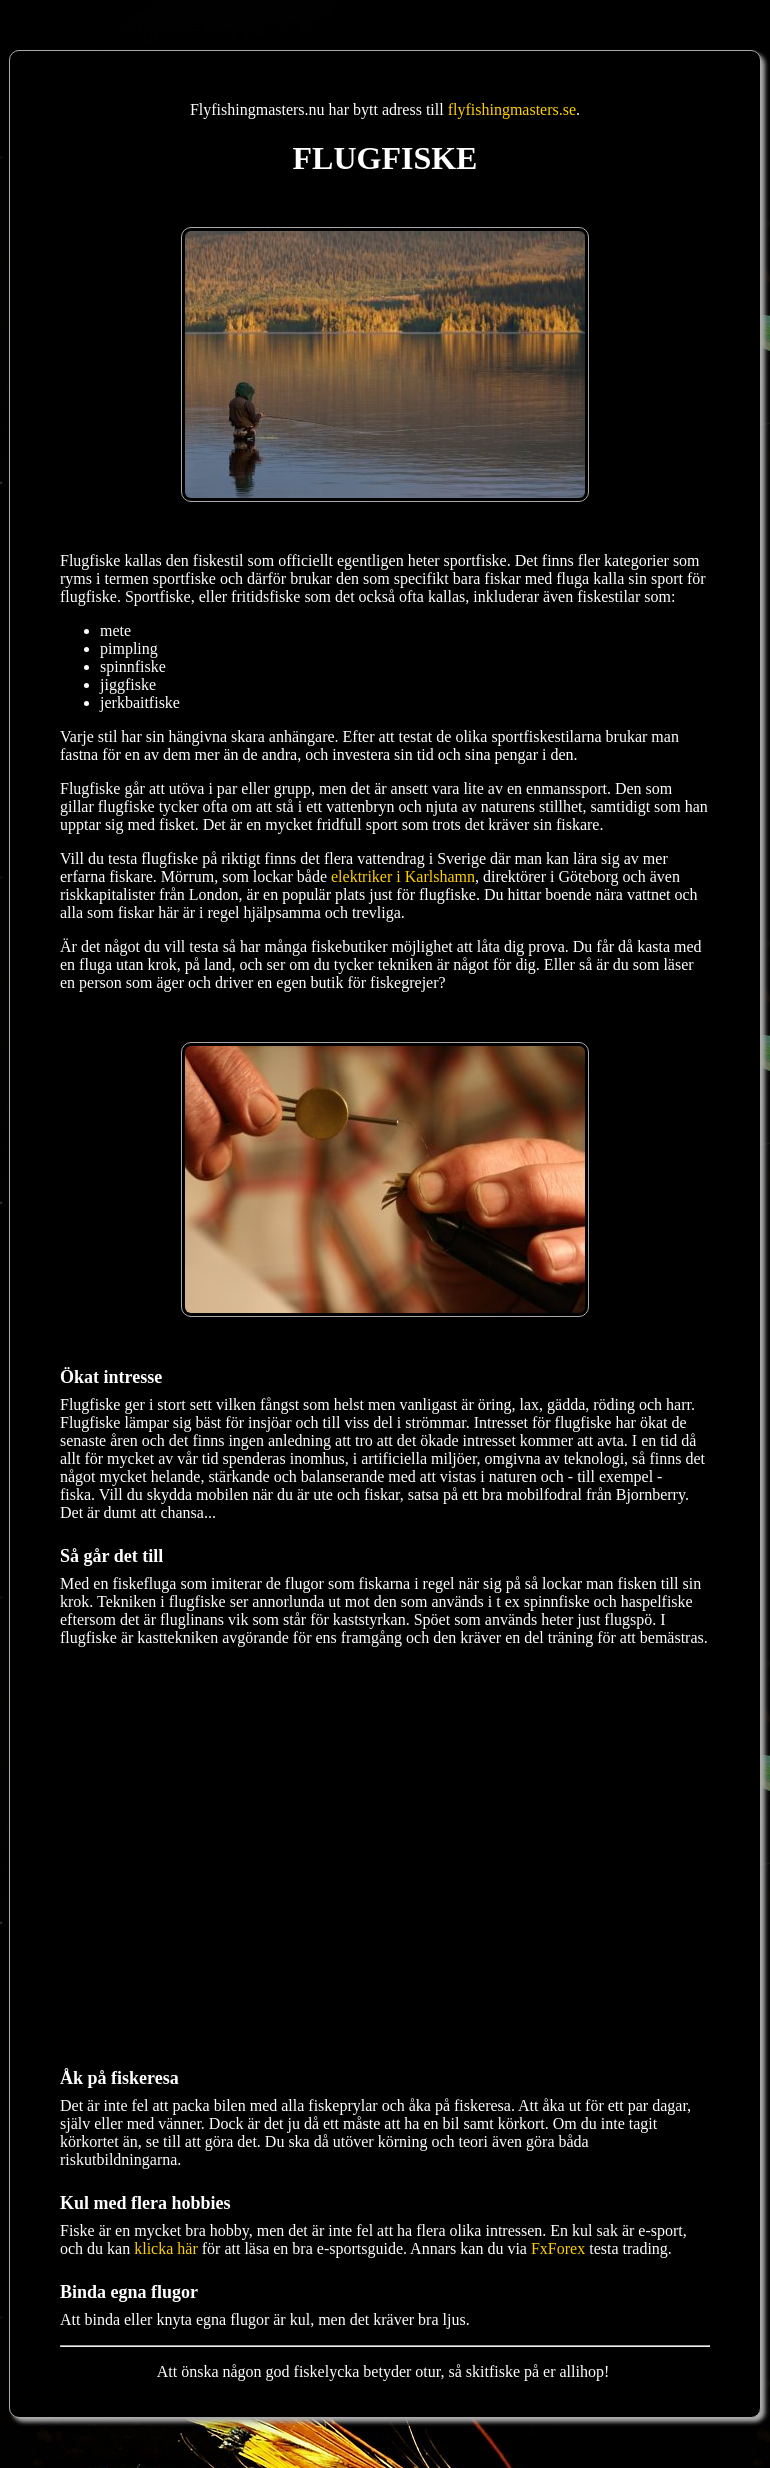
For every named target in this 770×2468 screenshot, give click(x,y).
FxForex (558, 2248)
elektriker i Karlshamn (403, 876)
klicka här (166, 2248)
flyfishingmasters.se (512, 109)
